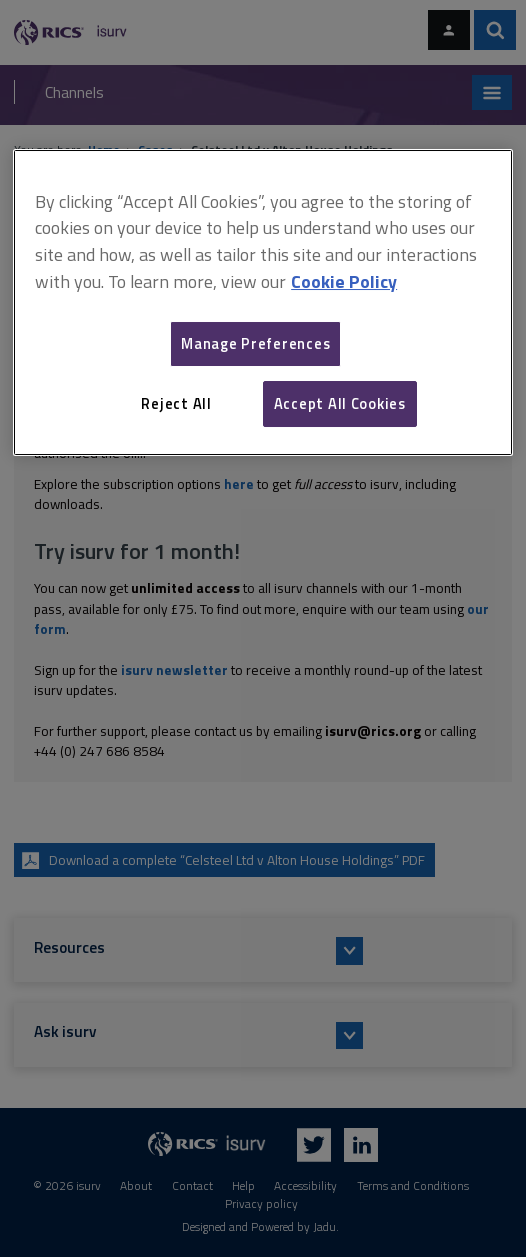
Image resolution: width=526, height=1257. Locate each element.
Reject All (176, 403)
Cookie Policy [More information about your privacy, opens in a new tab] (344, 281)
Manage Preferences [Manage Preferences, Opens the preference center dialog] (255, 343)
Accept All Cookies (340, 403)
